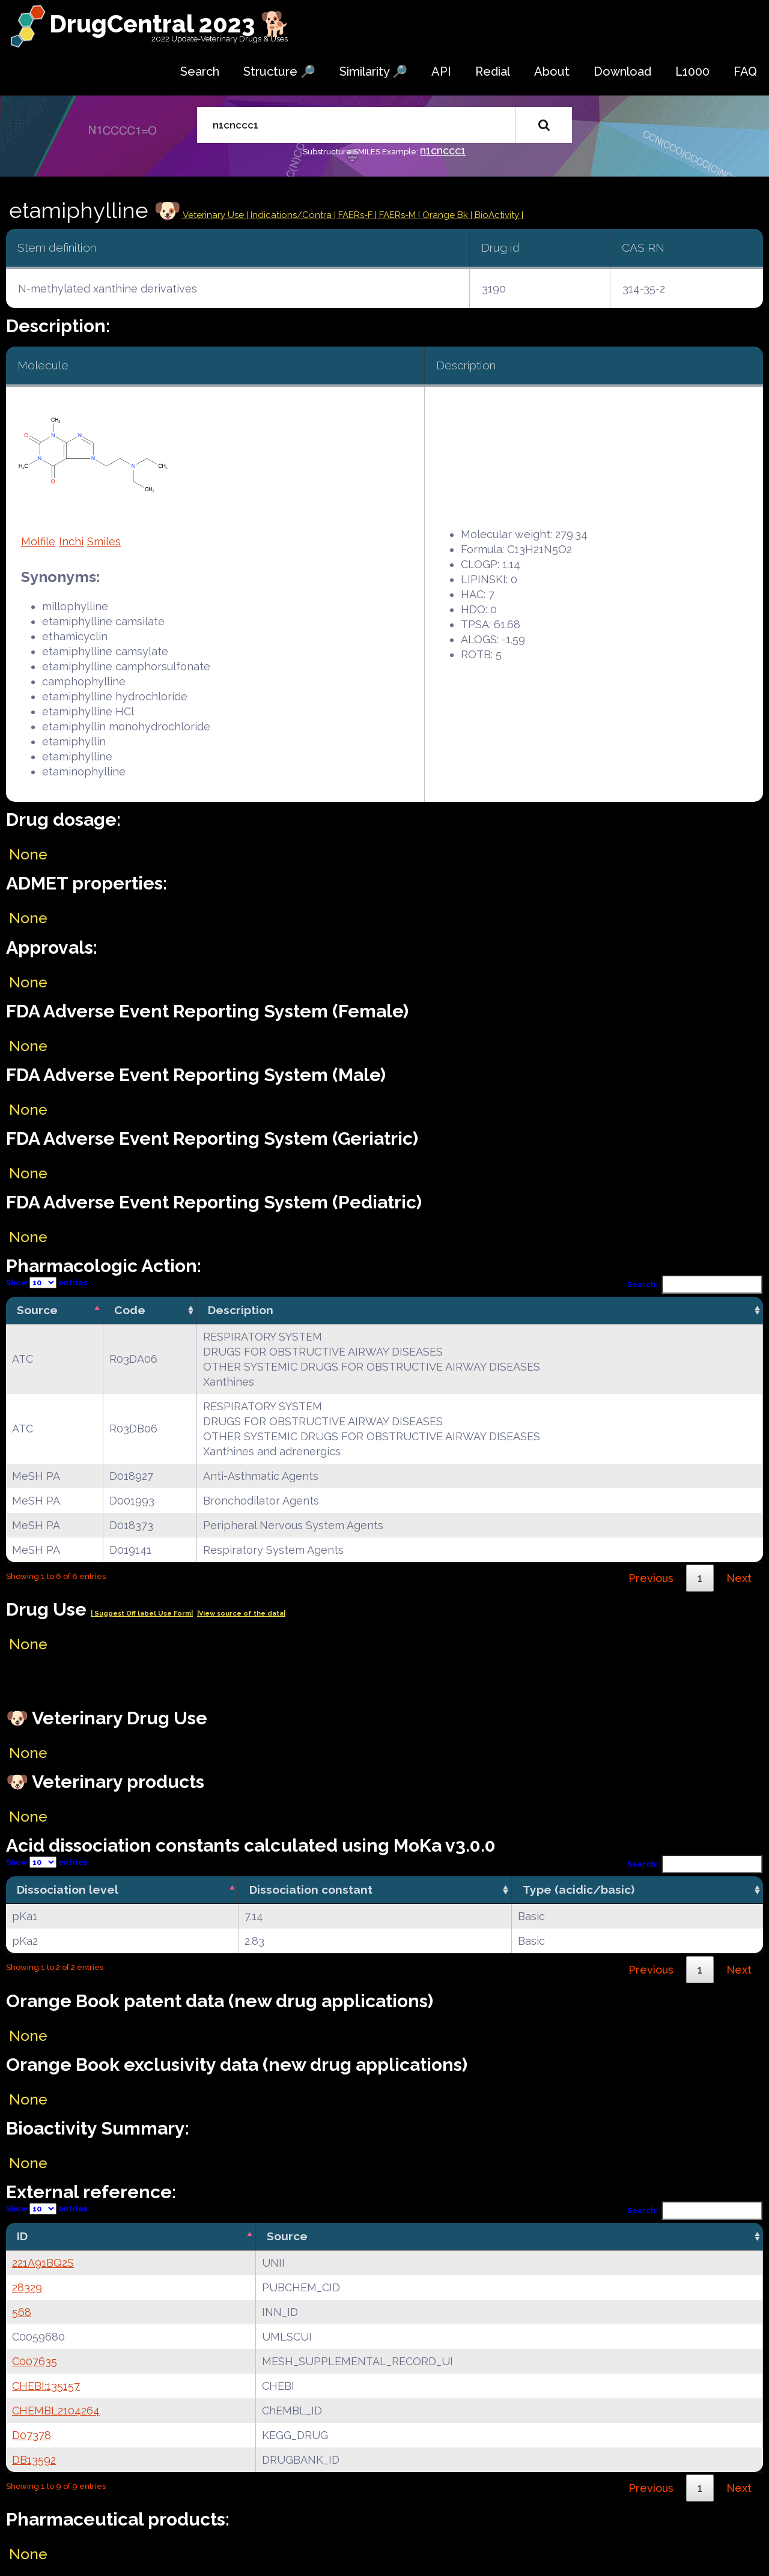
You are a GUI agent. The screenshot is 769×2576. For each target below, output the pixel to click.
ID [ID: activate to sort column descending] (22, 2236)
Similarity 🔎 (373, 71)
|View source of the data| (241, 1613)
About (552, 71)
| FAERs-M (396, 215)
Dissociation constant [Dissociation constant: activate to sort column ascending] (310, 1889)
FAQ (745, 71)
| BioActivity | (496, 215)
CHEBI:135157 (46, 2386)
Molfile (38, 541)
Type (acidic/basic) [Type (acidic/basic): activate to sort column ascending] (578, 1889)
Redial (492, 71)
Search (199, 71)
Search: (695, 1284)
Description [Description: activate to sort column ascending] (240, 1310)
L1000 (692, 71)
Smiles (104, 541)
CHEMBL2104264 (56, 2410)
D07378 (31, 2435)
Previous (650, 1578)
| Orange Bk (444, 215)
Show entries (47, 1282)
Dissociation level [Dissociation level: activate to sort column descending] (67, 1889)
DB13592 (34, 2459)
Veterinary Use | (216, 215)
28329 (27, 2287)
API (441, 71)
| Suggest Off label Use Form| (142, 1613)
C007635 (34, 2361)
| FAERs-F (354, 215)
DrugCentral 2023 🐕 (169, 24)
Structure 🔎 (279, 71)
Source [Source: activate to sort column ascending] (287, 2236)
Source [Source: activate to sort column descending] (37, 1310)
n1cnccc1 (443, 150)
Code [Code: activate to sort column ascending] (129, 1310)
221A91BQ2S (43, 2262)
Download (622, 71)
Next (739, 1578)
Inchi (71, 541)
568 (21, 2312)
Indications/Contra (292, 215)
